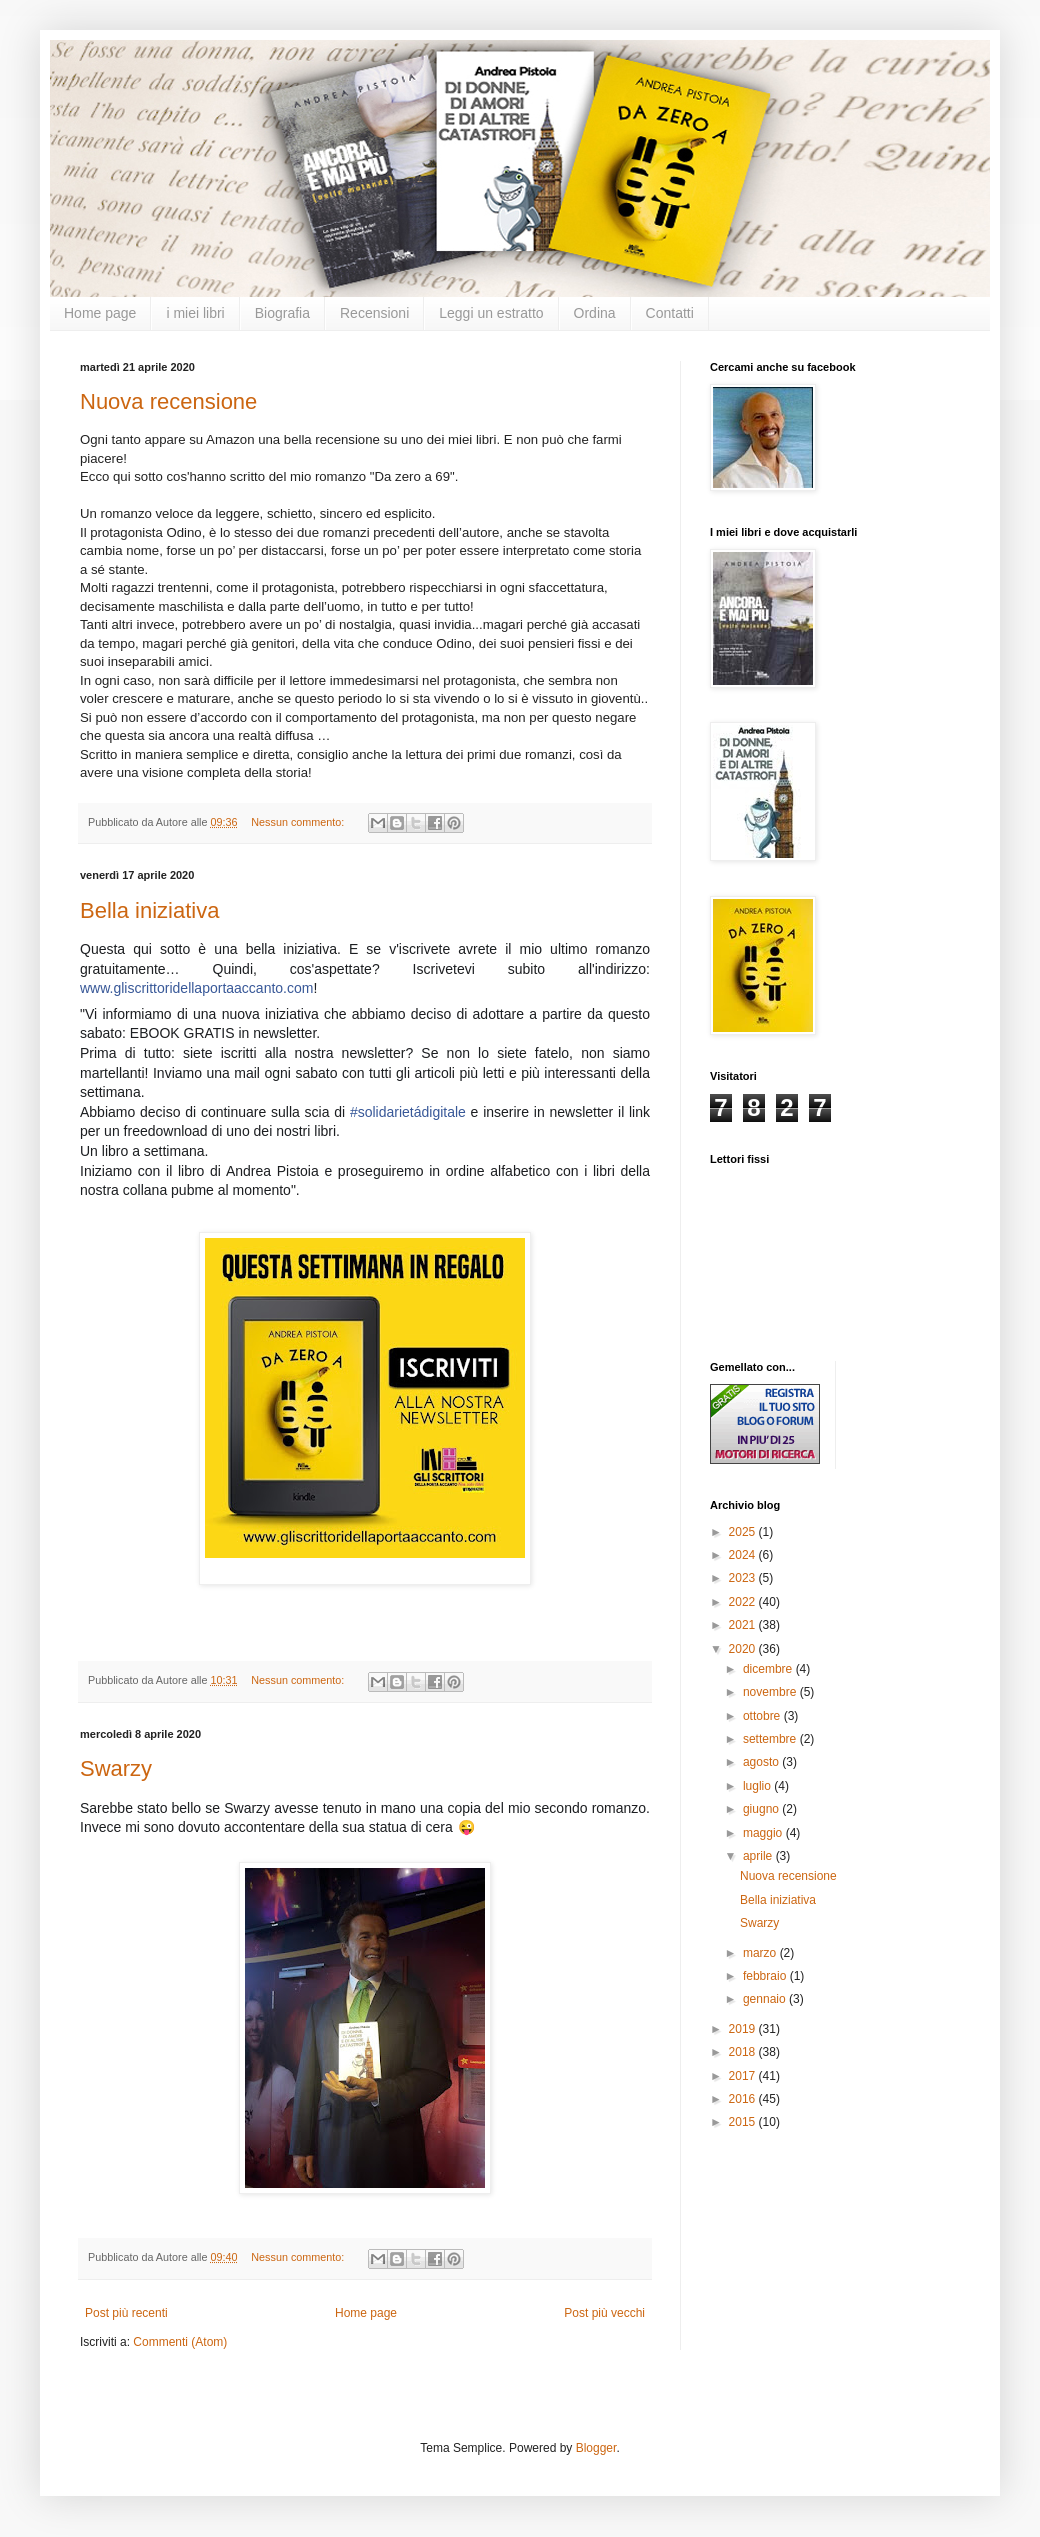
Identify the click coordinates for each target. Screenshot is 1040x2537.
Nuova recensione (168, 401)
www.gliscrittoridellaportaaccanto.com (196, 988)
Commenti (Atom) (180, 2342)
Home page (100, 313)
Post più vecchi (604, 2313)
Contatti (670, 313)
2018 (744, 2052)
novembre (771, 1692)
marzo (761, 1953)
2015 (744, 2122)
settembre (771, 1739)
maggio (764, 1833)
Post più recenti (126, 2313)
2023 (744, 1578)
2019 (744, 2029)
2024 (744, 1555)
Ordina (595, 313)
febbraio (766, 1976)
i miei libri (195, 313)
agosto (762, 1762)
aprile (759, 1856)
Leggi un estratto (491, 313)
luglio (758, 1786)
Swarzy (116, 1768)
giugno (762, 1809)
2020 (744, 1649)
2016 (744, 2099)
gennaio (766, 1999)
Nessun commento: (299, 822)
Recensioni (374, 313)
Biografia (282, 313)
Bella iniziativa (149, 910)
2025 (744, 1532)
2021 (744, 1625)
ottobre (763, 1716)
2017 (744, 2076)
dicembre (769, 1669)
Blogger (596, 2448)
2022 (744, 1602)
